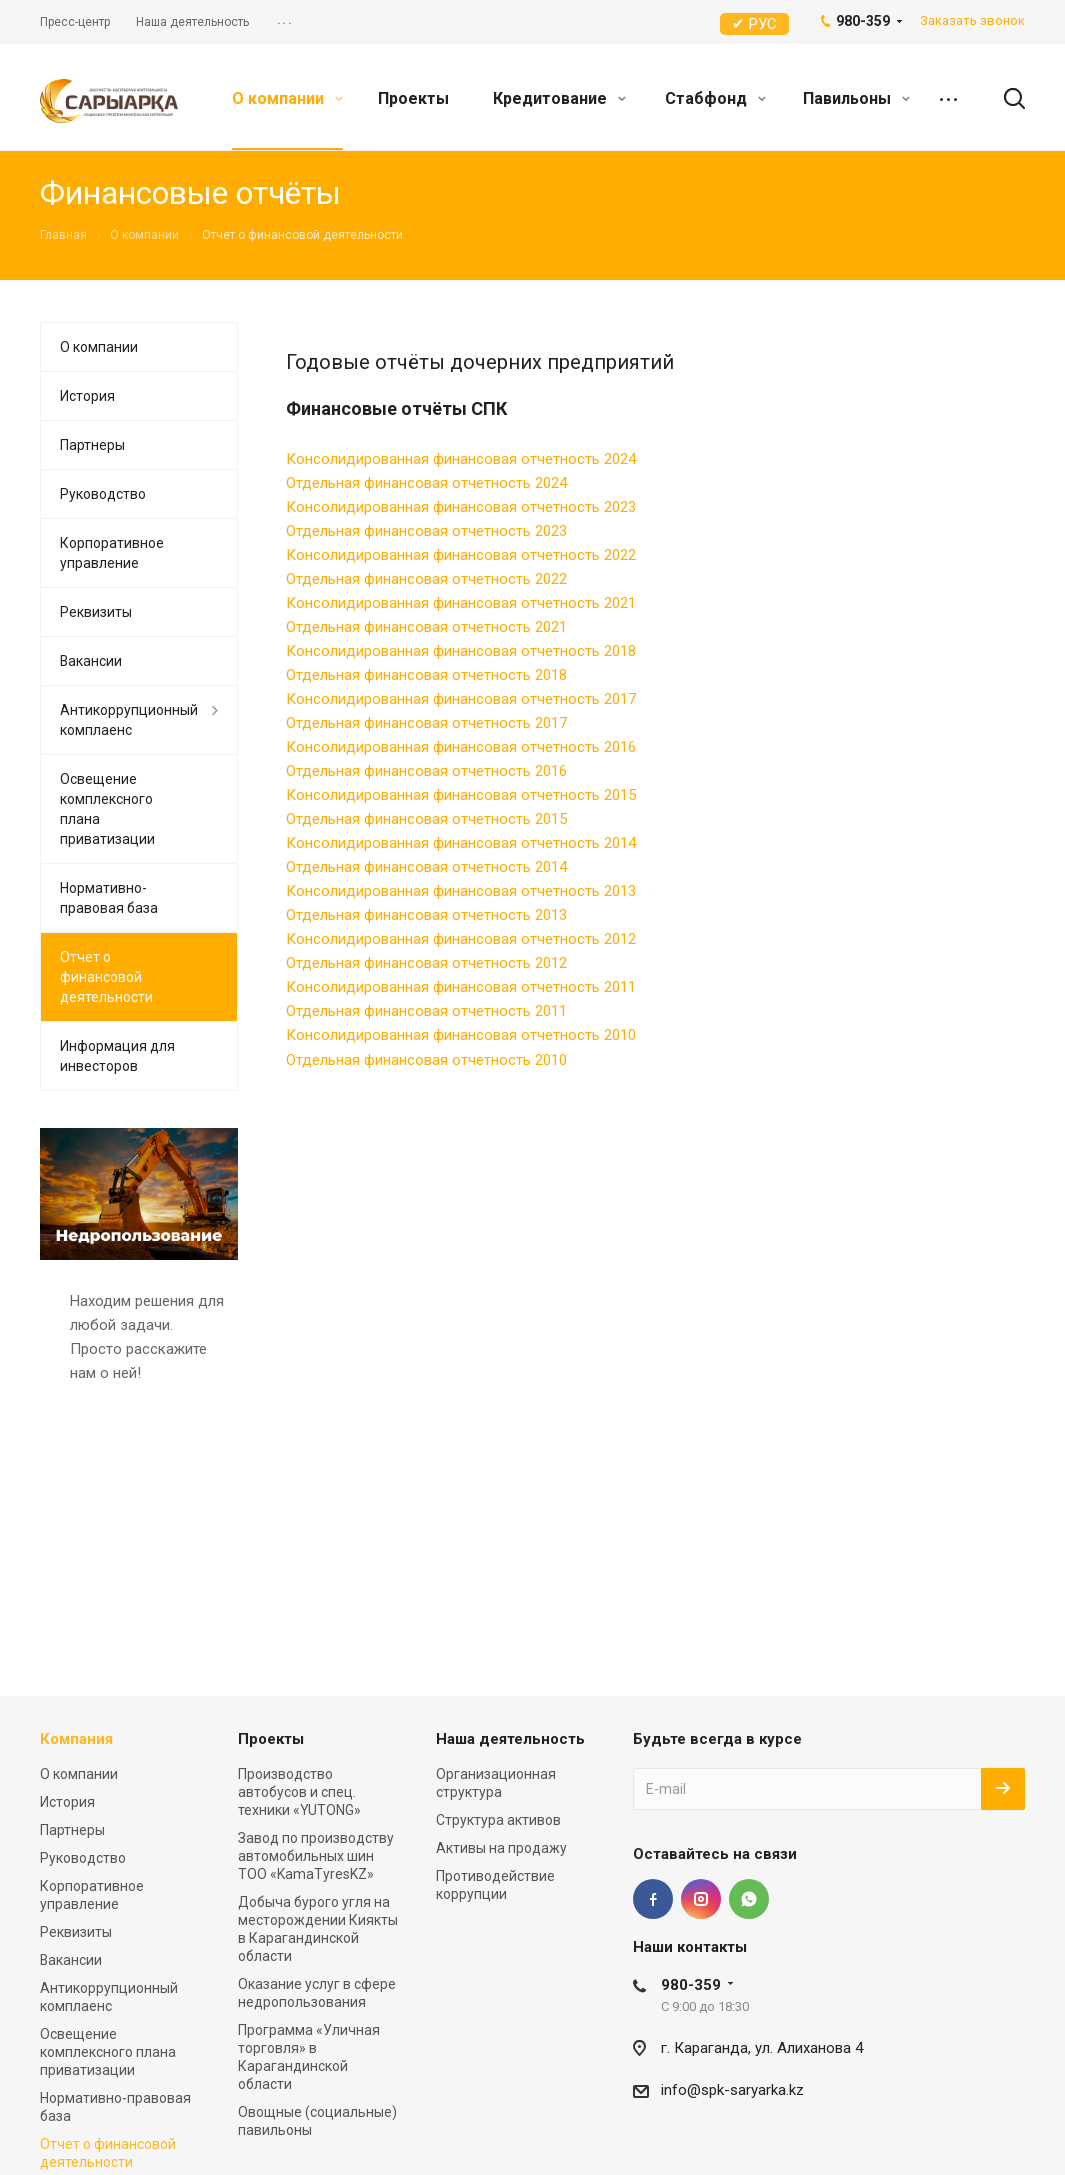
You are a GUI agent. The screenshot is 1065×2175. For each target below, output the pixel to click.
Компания (76, 1739)
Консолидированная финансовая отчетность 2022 (461, 555)
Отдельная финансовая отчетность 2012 (426, 963)
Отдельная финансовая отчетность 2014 (426, 867)
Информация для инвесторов (117, 1056)
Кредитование (559, 98)
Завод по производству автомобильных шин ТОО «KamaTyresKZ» (316, 1856)
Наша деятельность (510, 1739)
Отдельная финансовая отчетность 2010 (426, 1060)
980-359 (691, 1985)
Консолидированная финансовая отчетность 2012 (461, 939)
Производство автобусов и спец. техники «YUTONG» (299, 1792)
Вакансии (91, 661)
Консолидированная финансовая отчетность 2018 (461, 651)
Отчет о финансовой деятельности (106, 977)
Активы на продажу (501, 1848)
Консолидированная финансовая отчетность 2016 (461, 747)
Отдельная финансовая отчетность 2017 (426, 723)
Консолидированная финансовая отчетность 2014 (461, 843)
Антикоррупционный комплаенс (129, 720)
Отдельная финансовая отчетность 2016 (426, 771)
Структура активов (498, 1820)
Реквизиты (96, 612)
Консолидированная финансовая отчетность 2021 (461, 603)
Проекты (413, 98)
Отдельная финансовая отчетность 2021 (426, 627)
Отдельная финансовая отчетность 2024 (426, 483)
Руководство (103, 494)
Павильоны (856, 98)
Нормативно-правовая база (109, 898)
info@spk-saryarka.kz (732, 2090)
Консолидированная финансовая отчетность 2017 (461, 699)
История (87, 396)
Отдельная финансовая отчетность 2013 (426, 915)
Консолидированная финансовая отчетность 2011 (461, 987)
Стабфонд (715, 98)
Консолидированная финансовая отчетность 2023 (461, 507)
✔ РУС (754, 24)
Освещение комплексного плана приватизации (107, 809)
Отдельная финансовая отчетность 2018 (426, 675)
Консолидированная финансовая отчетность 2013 (461, 891)
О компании (287, 98)
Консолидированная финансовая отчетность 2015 (461, 795)
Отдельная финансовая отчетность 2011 (426, 1011)
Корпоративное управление (112, 553)
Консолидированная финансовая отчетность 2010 (461, 1035)
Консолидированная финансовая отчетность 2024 (461, 459)
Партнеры (92, 445)
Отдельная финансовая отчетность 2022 (426, 579)
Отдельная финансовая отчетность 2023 (426, 531)
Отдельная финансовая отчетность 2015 (426, 819)
